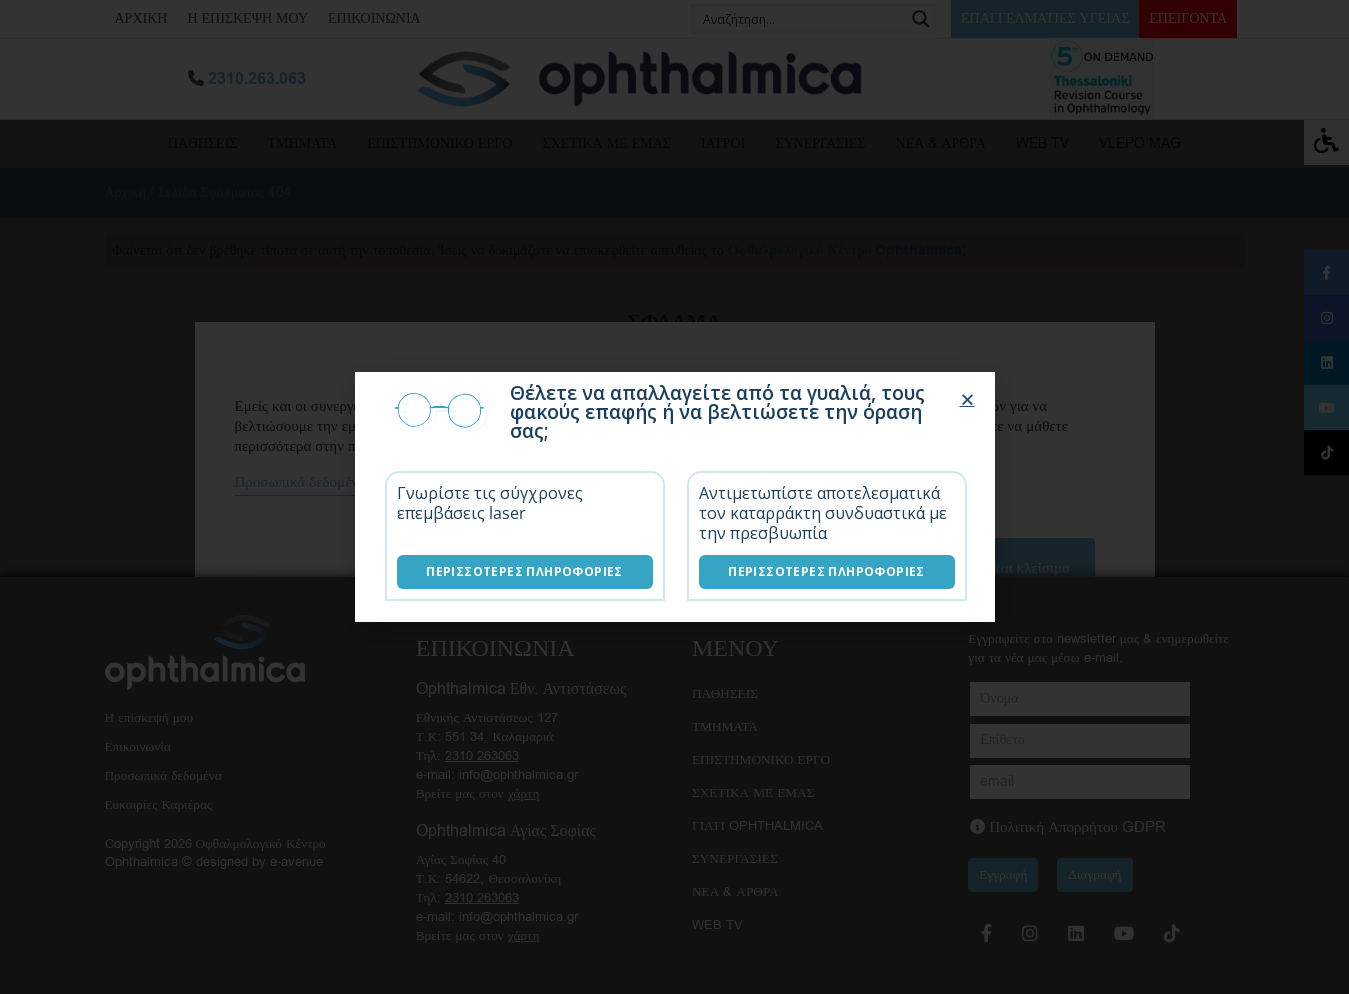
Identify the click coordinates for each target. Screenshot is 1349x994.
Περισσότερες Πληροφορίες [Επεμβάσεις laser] (524, 571)
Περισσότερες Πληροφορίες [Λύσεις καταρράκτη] (826, 571)
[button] (967, 399)
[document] (674, 497)
